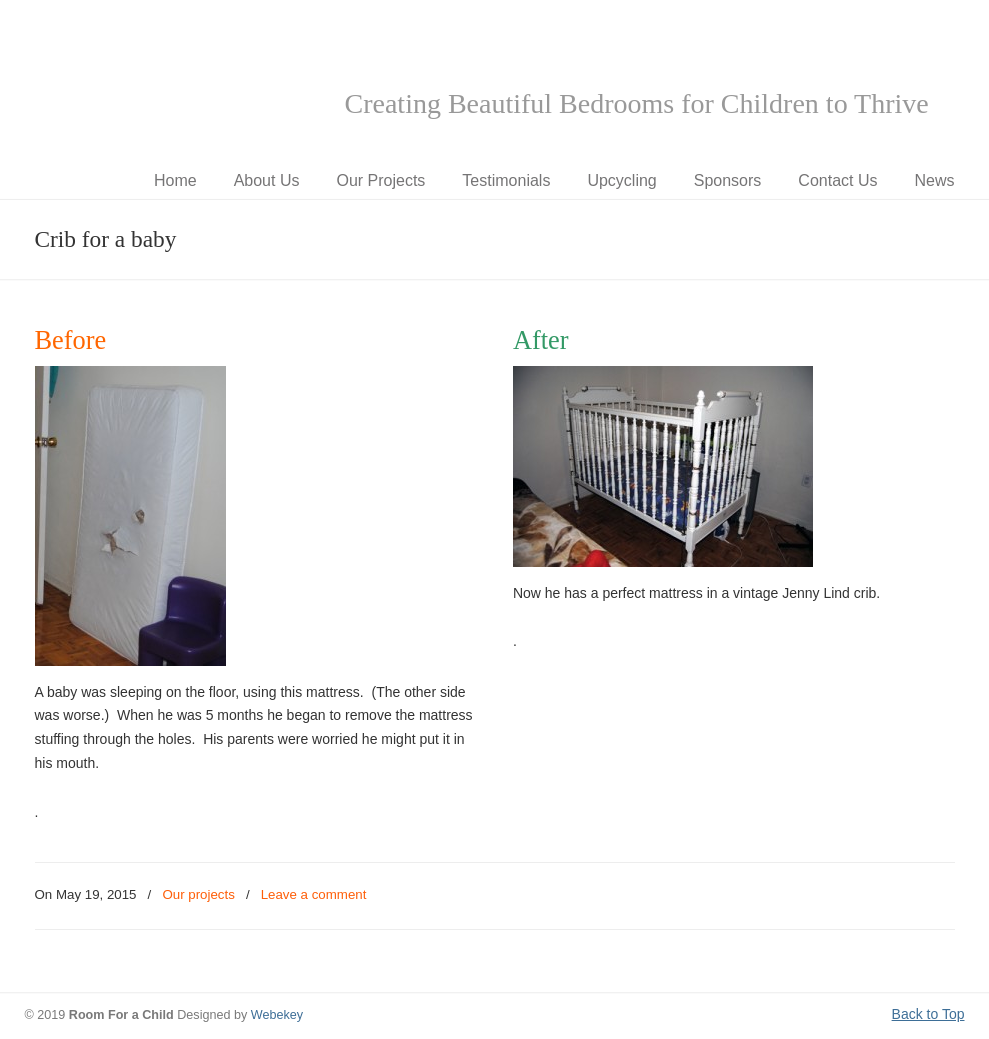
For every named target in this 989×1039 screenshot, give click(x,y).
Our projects (198, 894)
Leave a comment (314, 894)
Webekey (277, 1015)
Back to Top (928, 1014)
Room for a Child (175, 81)
